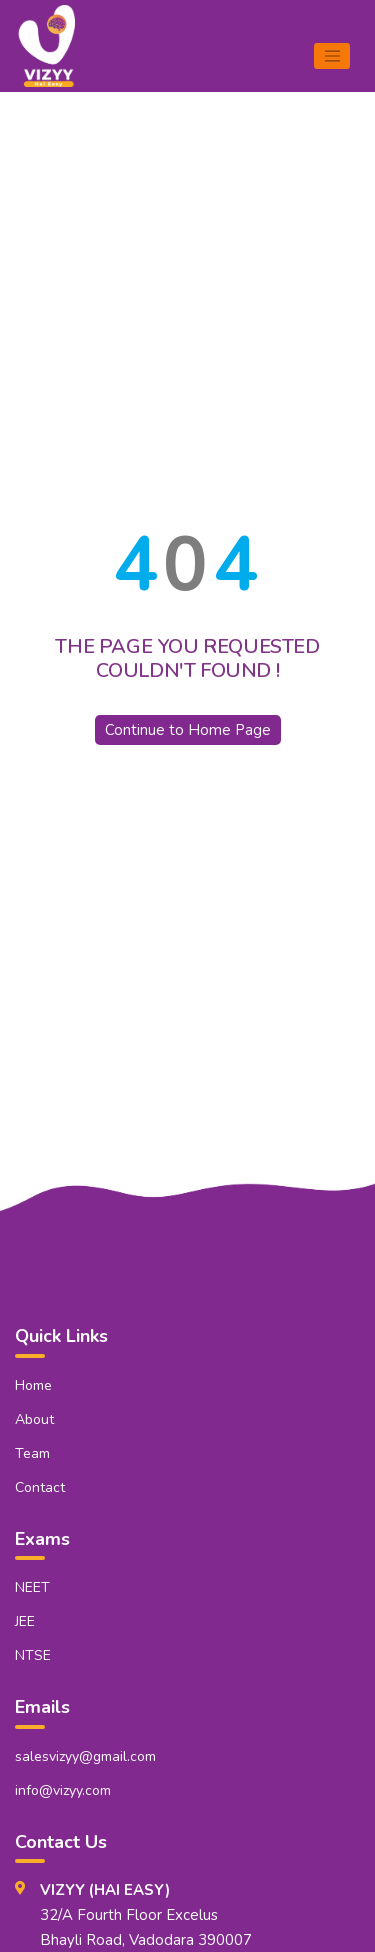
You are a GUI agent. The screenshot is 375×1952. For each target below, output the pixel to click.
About (34, 1419)
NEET (32, 1587)
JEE (25, 1621)
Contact (40, 1487)
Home (33, 1385)
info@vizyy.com (63, 1790)
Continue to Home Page (188, 730)
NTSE (33, 1655)
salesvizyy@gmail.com (85, 1756)
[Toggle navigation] (332, 56)
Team (32, 1453)
